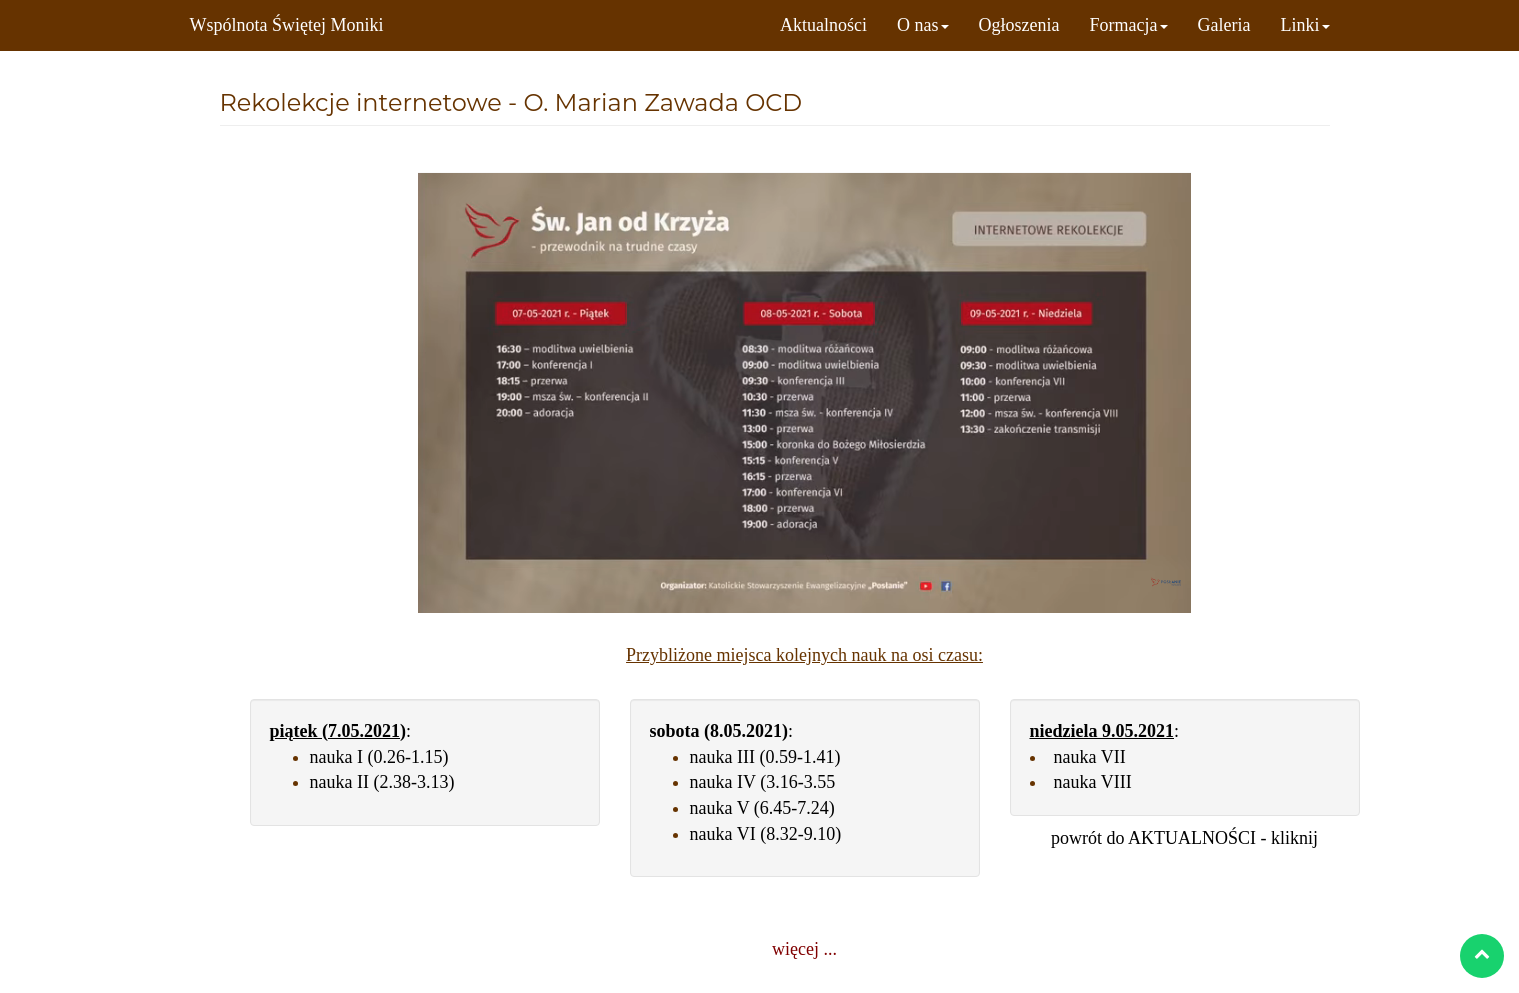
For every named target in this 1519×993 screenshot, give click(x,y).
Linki (1305, 25)
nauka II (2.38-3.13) (382, 782)
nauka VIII (1093, 782)
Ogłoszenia (1019, 25)
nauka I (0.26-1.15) (379, 757)
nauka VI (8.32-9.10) (766, 834)
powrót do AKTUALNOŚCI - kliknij (1184, 838)
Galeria (1224, 25)
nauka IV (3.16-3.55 (763, 782)
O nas (923, 25)
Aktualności (823, 25)
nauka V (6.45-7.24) (762, 808)
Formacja (1129, 25)
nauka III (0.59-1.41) (765, 757)
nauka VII (1090, 757)
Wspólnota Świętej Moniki (287, 25)
